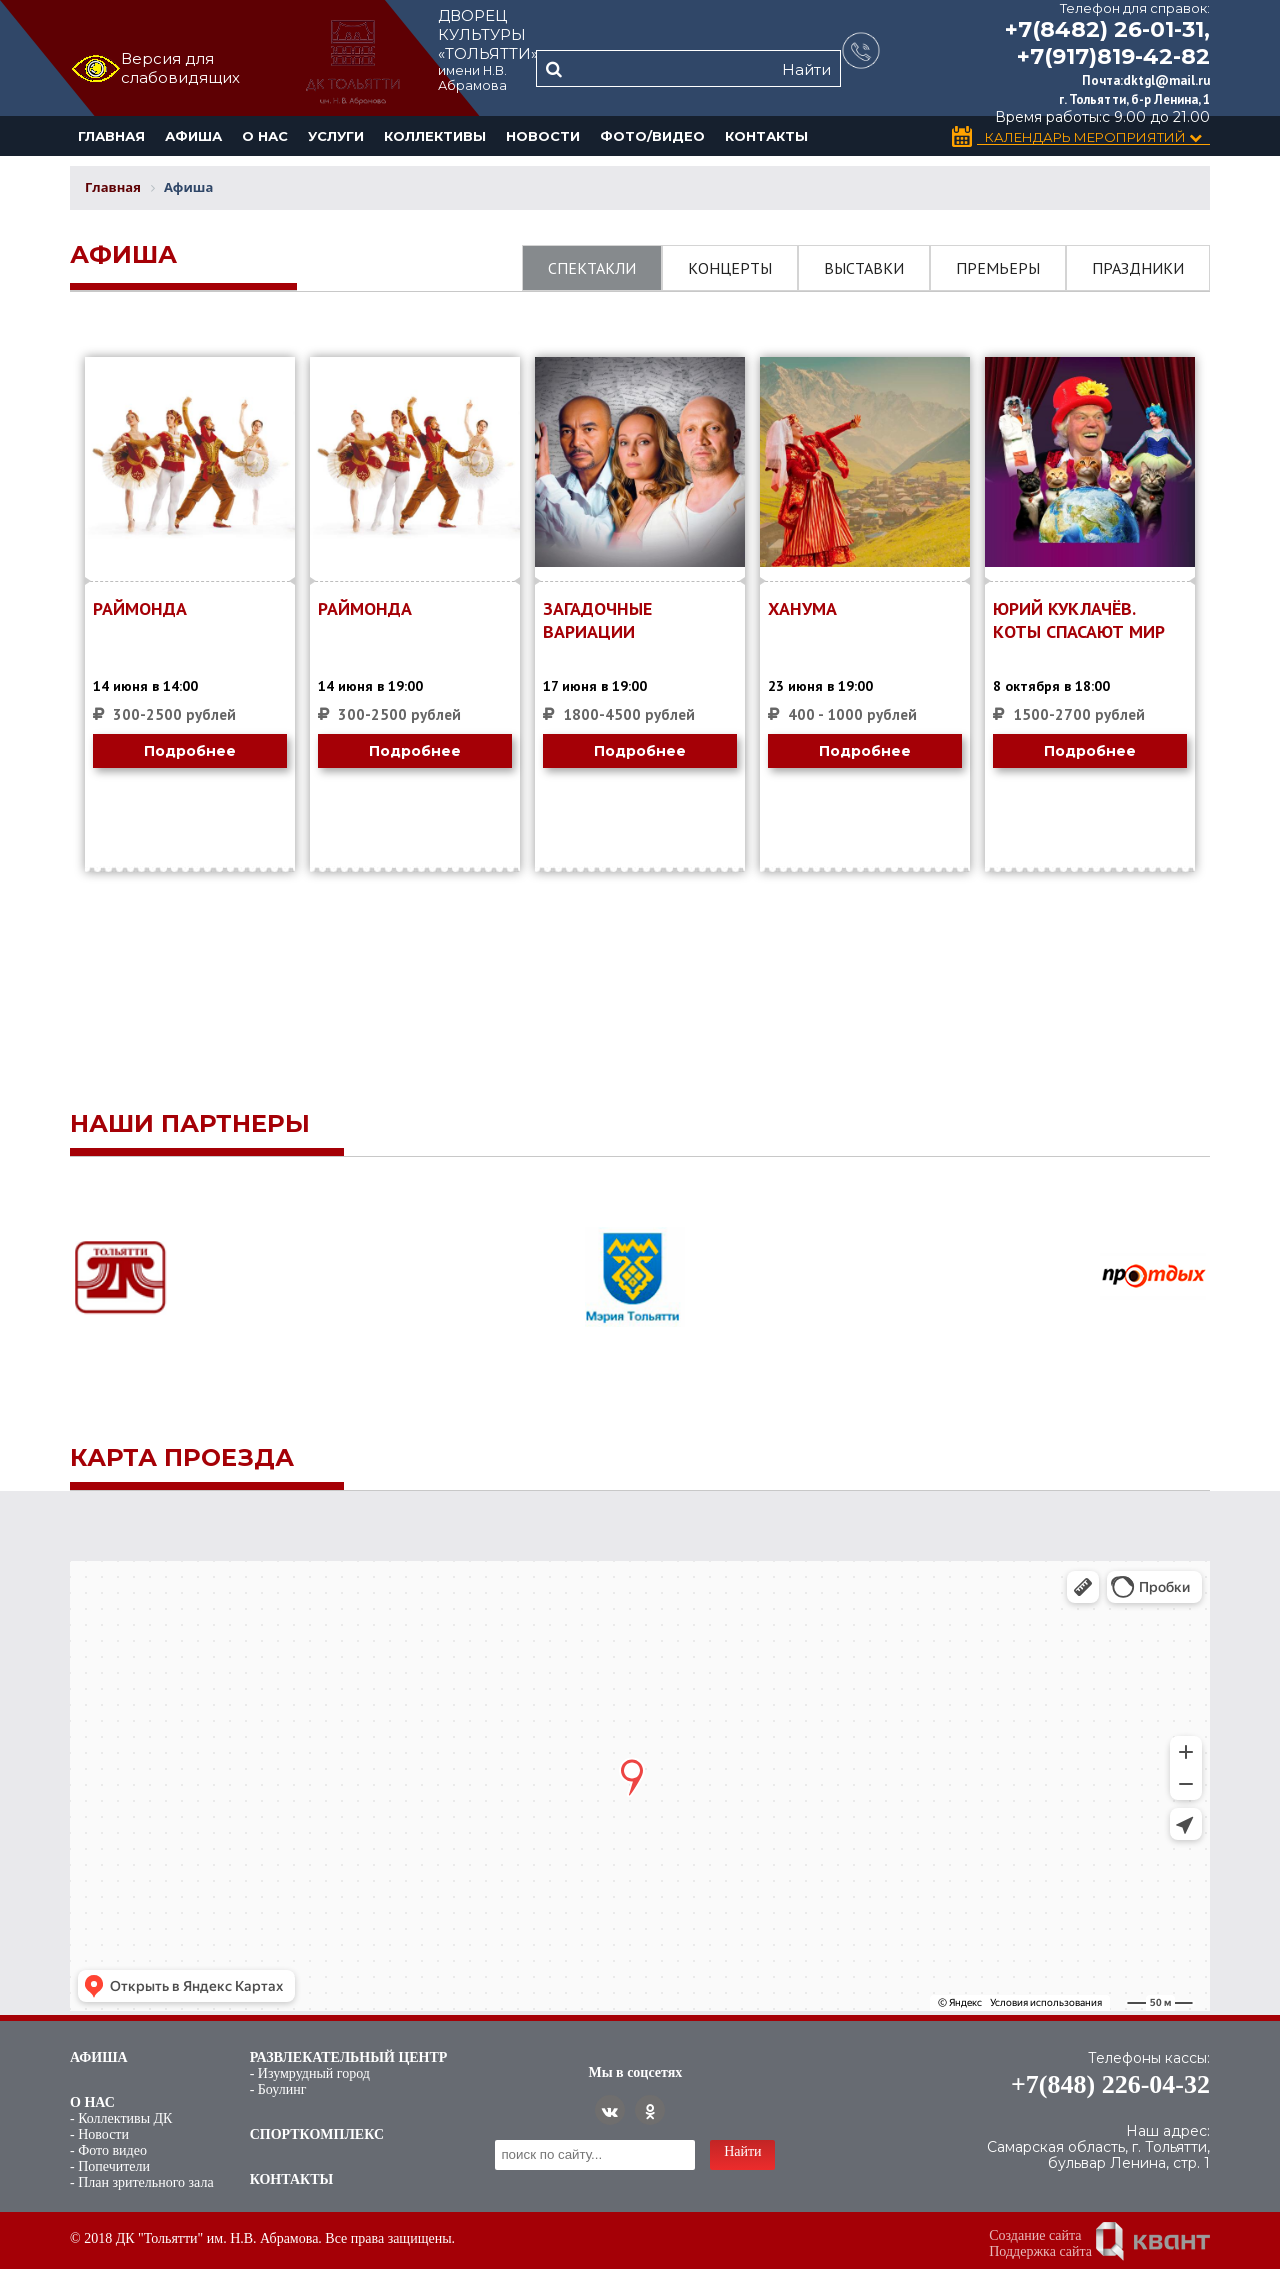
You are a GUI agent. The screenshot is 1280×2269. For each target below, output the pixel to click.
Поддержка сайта (1040, 2251)
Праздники (1138, 268)
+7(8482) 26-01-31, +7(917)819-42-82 (1107, 43)
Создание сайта (1035, 2235)
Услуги (336, 136)
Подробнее (190, 751)
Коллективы (435, 136)
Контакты (766, 136)
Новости (543, 136)
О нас (265, 136)
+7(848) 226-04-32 (1110, 2084)
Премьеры (998, 268)
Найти (806, 69)
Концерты (730, 268)
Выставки (864, 268)
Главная (111, 136)
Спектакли (592, 268)
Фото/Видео (652, 136)
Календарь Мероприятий (1093, 137)
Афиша (193, 136)
